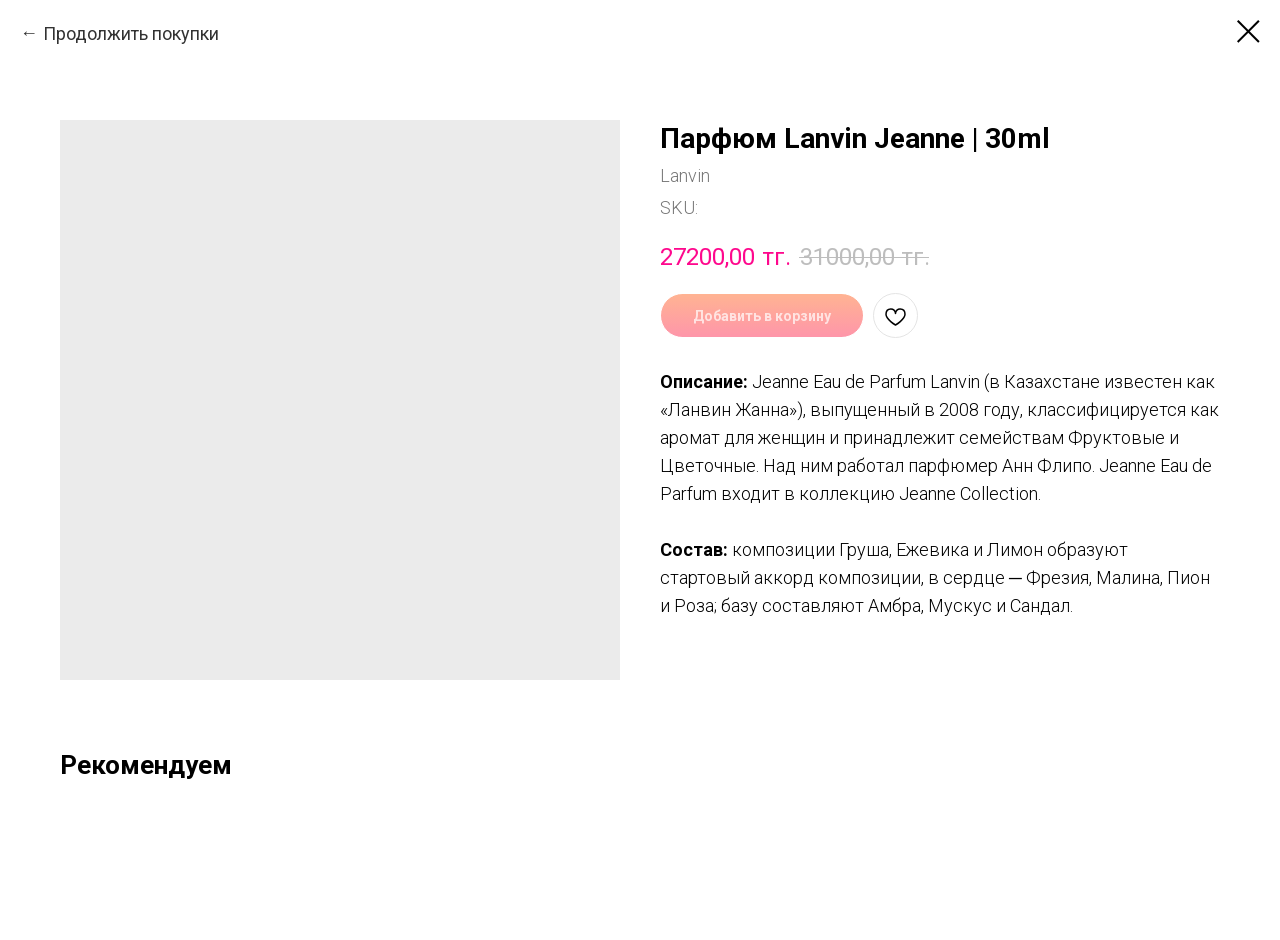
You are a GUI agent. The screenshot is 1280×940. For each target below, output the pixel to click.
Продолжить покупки (131, 33)
